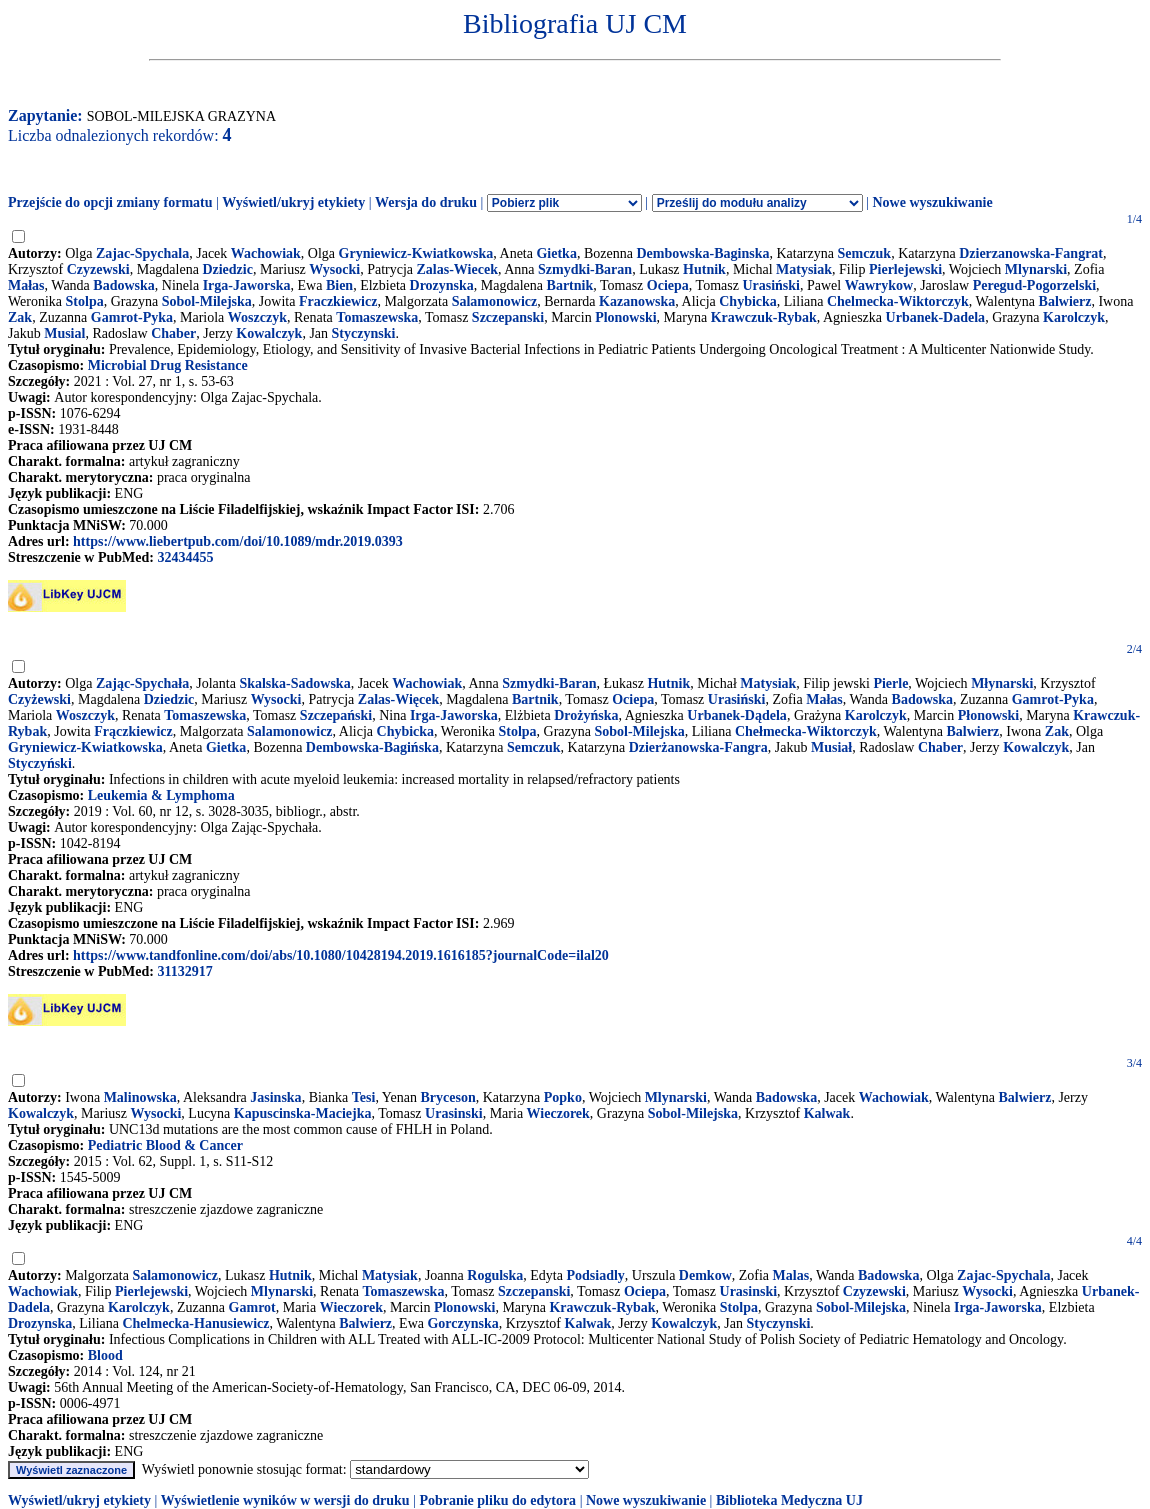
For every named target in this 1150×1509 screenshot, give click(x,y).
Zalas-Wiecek (457, 269)
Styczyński (40, 763)
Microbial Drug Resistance (168, 365)
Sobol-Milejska (207, 301)
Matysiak (804, 269)
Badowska (123, 285)
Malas (791, 1275)
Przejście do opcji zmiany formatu (110, 202)
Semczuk (864, 253)
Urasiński (771, 285)
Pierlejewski (905, 269)
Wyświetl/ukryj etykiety (293, 202)
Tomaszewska (377, 317)
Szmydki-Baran (585, 269)
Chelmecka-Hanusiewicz (195, 1323)
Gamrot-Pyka (132, 317)
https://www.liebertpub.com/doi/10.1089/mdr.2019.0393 (238, 541)
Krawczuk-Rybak (764, 317)
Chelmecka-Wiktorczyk (898, 301)
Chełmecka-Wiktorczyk (806, 731)
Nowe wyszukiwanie (932, 202)
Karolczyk (1074, 317)
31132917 (184, 971)
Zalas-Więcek (398, 699)
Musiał (831, 747)
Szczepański (336, 715)
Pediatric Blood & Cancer (165, 1145)
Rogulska (495, 1275)
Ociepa (668, 285)
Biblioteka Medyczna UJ (789, 1500)
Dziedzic (227, 269)
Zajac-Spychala (142, 253)
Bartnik (570, 285)
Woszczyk (257, 317)
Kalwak (827, 1113)
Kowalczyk (269, 333)
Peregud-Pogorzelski (1034, 285)
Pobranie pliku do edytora (497, 1500)
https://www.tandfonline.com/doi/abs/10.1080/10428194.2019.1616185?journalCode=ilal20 (341, 955)
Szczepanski (508, 317)
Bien (339, 285)
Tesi (364, 1097)
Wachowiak (266, 253)
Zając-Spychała (142, 683)
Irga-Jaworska (247, 285)
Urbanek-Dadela (936, 317)
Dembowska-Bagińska (372, 747)
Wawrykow (879, 285)
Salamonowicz (495, 301)
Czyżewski (39, 699)
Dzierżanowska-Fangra (698, 747)
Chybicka (748, 301)
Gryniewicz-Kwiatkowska (416, 253)
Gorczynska (462, 1323)
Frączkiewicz (133, 731)
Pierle (890, 683)
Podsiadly (595, 1275)
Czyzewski (98, 269)
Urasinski (454, 1113)
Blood (105, 1355)
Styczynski (364, 333)
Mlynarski (1036, 269)
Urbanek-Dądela (737, 715)
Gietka (556, 253)
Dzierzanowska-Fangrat (1031, 253)
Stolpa (85, 301)
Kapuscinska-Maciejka (303, 1113)
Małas (26, 285)
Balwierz (1065, 301)
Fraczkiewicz (338, 301)
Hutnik (704, 269)
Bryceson (448, 1097)
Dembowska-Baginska (702, 253)
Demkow (705, 1275)
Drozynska (442, 285)
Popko (563, 1097)
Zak (20, 317)
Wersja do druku (426, 202)
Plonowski (625, 317)
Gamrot (252, 1307)
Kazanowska (637, 301)
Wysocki (334, 269)
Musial (64, 333)
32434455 (185, 557)
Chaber (173, 333)
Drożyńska (586, 715)
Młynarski (1002, 683)
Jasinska (275, 1097)
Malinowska (140, 1097)
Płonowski (988, 715)
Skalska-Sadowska (294, 683)
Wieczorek (558, 1113)
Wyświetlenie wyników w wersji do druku (285, 1500)
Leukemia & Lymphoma (161, 795)
